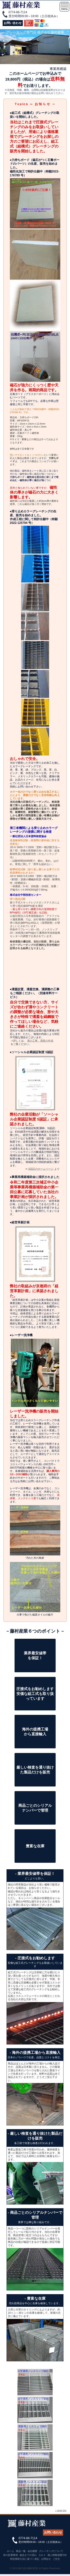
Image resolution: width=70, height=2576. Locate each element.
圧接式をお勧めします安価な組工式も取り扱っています (35, 1694)
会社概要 (32, 2551)
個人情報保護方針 (57, 2555)
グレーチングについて (51, 2551)
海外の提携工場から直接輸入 (35, 1731)
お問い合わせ (13, 23)
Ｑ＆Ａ (42, 2555)
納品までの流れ (28, 2555)
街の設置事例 (10, 2555)
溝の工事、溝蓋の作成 (40, 1040)
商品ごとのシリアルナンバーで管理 (35, 1807)
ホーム (10, 2551)
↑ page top (60, 2510)
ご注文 (56, 2559)
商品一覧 (21, 2551)
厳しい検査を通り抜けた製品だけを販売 (35, 1769)
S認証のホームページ (40, 1168)
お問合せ (46, 2559)
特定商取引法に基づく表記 (24, 2559)
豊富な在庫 (35, 1846)
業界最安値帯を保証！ (35, 1655)
